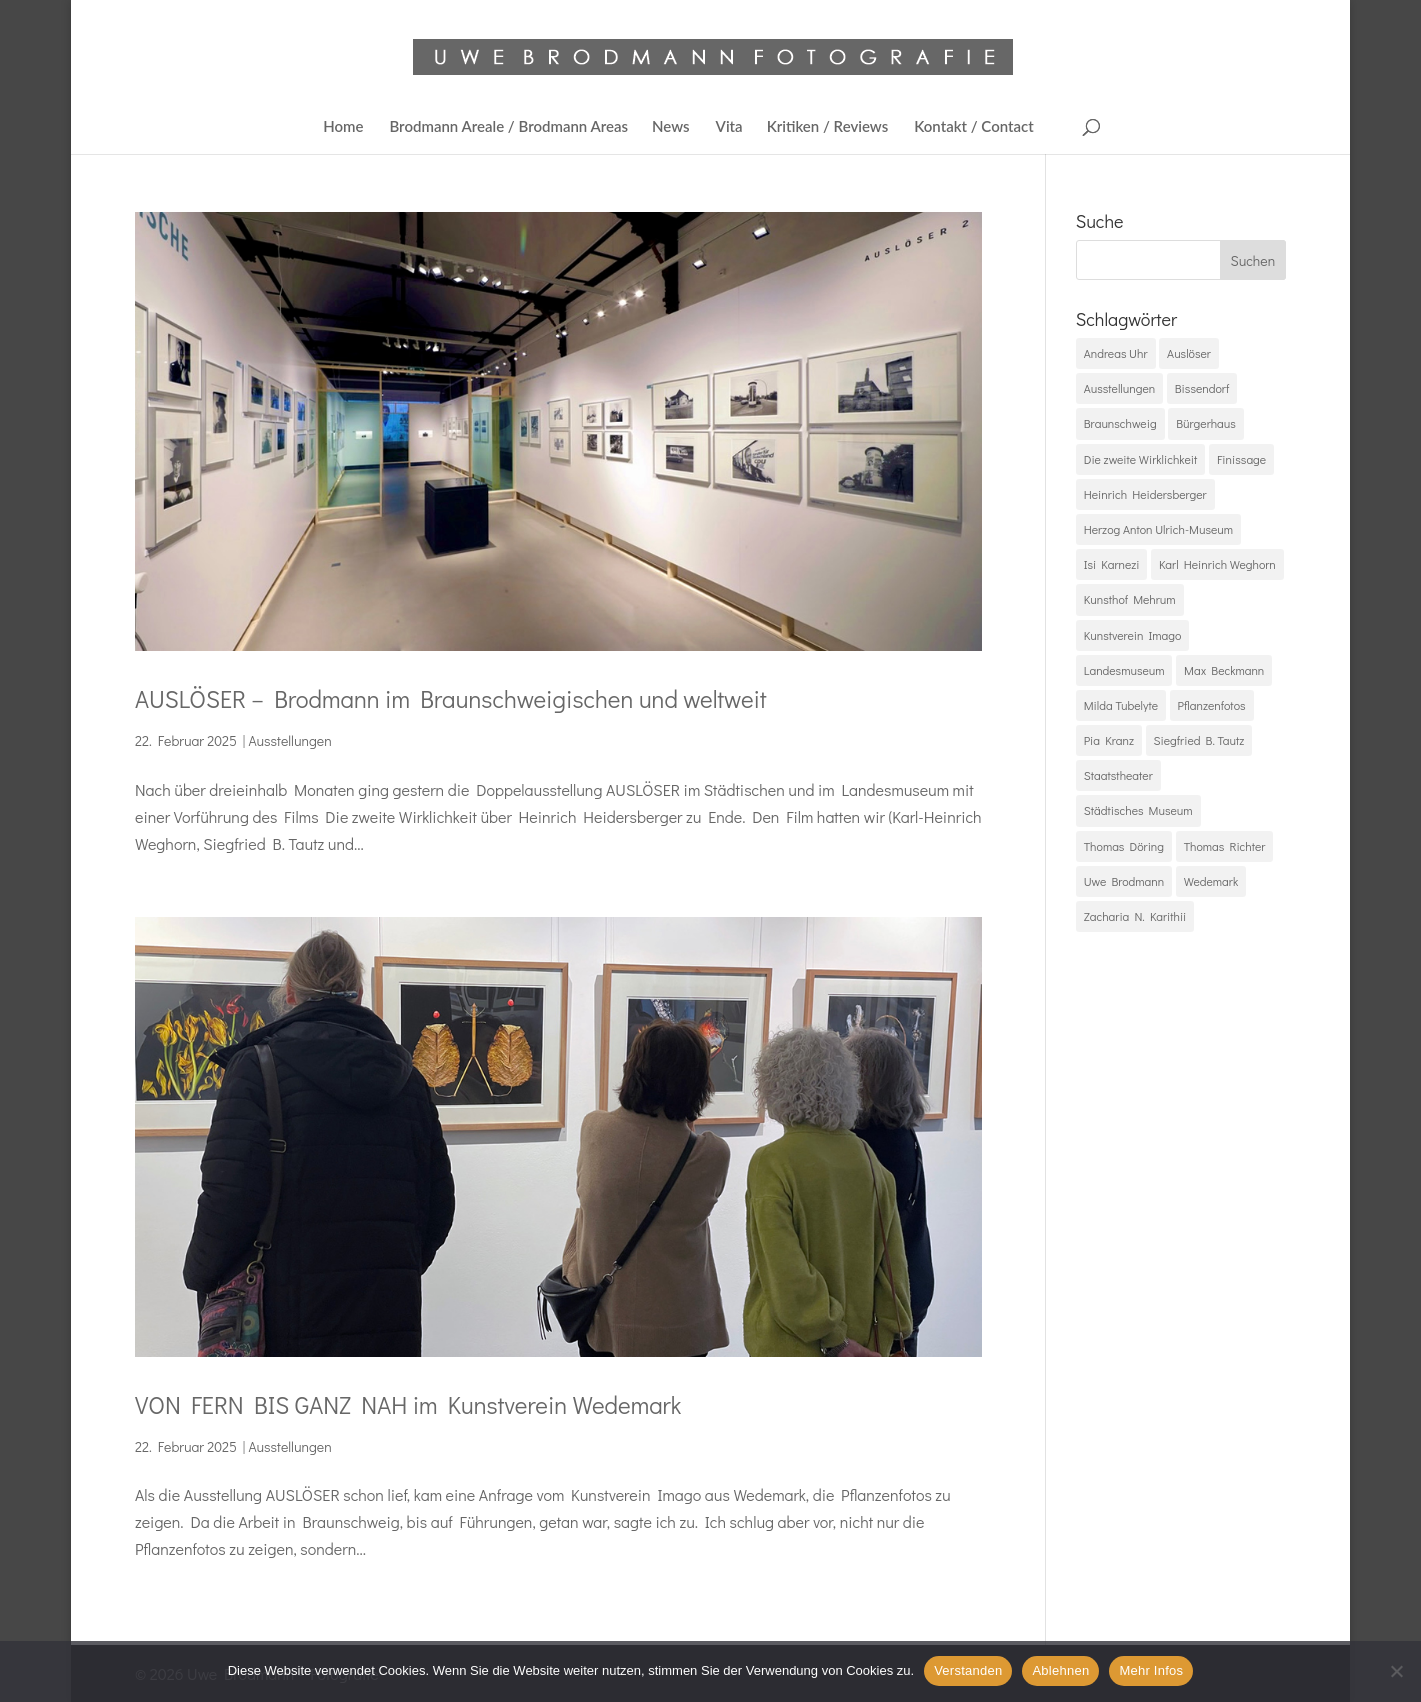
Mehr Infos (1151, 1670)
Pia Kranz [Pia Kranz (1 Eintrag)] (1109, 740)
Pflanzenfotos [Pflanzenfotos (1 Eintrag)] (1212, 705)
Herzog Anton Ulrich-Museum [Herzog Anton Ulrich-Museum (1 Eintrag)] (1158, 529)
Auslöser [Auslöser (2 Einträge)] (1189, 353)
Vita (729, 127)
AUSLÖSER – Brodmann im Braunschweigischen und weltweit (451, 698)
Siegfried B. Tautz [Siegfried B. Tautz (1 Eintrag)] (1199, 740)
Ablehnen (1060, 1670)
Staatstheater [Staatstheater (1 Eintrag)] (1118, 775)
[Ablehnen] (1396, 1671)
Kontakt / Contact (974, 127)
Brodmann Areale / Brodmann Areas (508, 127)
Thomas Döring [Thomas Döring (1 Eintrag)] (1124, 846)
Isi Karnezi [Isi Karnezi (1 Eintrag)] (1112, 564)
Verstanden (968, 1670)
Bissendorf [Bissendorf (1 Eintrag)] (1202, 388)
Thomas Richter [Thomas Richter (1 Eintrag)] (1225, 846)
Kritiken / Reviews (828, 127)
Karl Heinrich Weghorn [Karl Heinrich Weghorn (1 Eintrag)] (1217, 564)
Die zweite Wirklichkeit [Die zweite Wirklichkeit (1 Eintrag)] (1141, 459)
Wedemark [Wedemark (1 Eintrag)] (1211, 881)
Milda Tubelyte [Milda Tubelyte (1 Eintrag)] (1121, 705)
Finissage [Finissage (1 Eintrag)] (1241, 459)
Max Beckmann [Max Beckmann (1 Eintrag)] (1224, 670)
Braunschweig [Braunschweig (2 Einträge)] (1120, 423)
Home (343, 127)
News (671, 127)
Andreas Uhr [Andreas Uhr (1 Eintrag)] (1116, 353)
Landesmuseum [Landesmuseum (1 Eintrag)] (1124, 670)
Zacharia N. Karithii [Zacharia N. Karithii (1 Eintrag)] (1135, 916)
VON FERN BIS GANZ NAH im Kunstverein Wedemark (408, 1404)
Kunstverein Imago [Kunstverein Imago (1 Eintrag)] (1133, 635)
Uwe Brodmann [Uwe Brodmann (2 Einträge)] (1124, 881)
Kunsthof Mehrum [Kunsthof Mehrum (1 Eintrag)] (1130, 599)
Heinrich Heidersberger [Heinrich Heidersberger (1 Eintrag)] (1145, 494)
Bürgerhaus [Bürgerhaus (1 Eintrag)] (1206, 423)
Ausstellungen (289, 740)
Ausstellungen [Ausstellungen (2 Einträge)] (1119, 388)
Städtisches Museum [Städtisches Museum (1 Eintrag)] (1138, 810)
